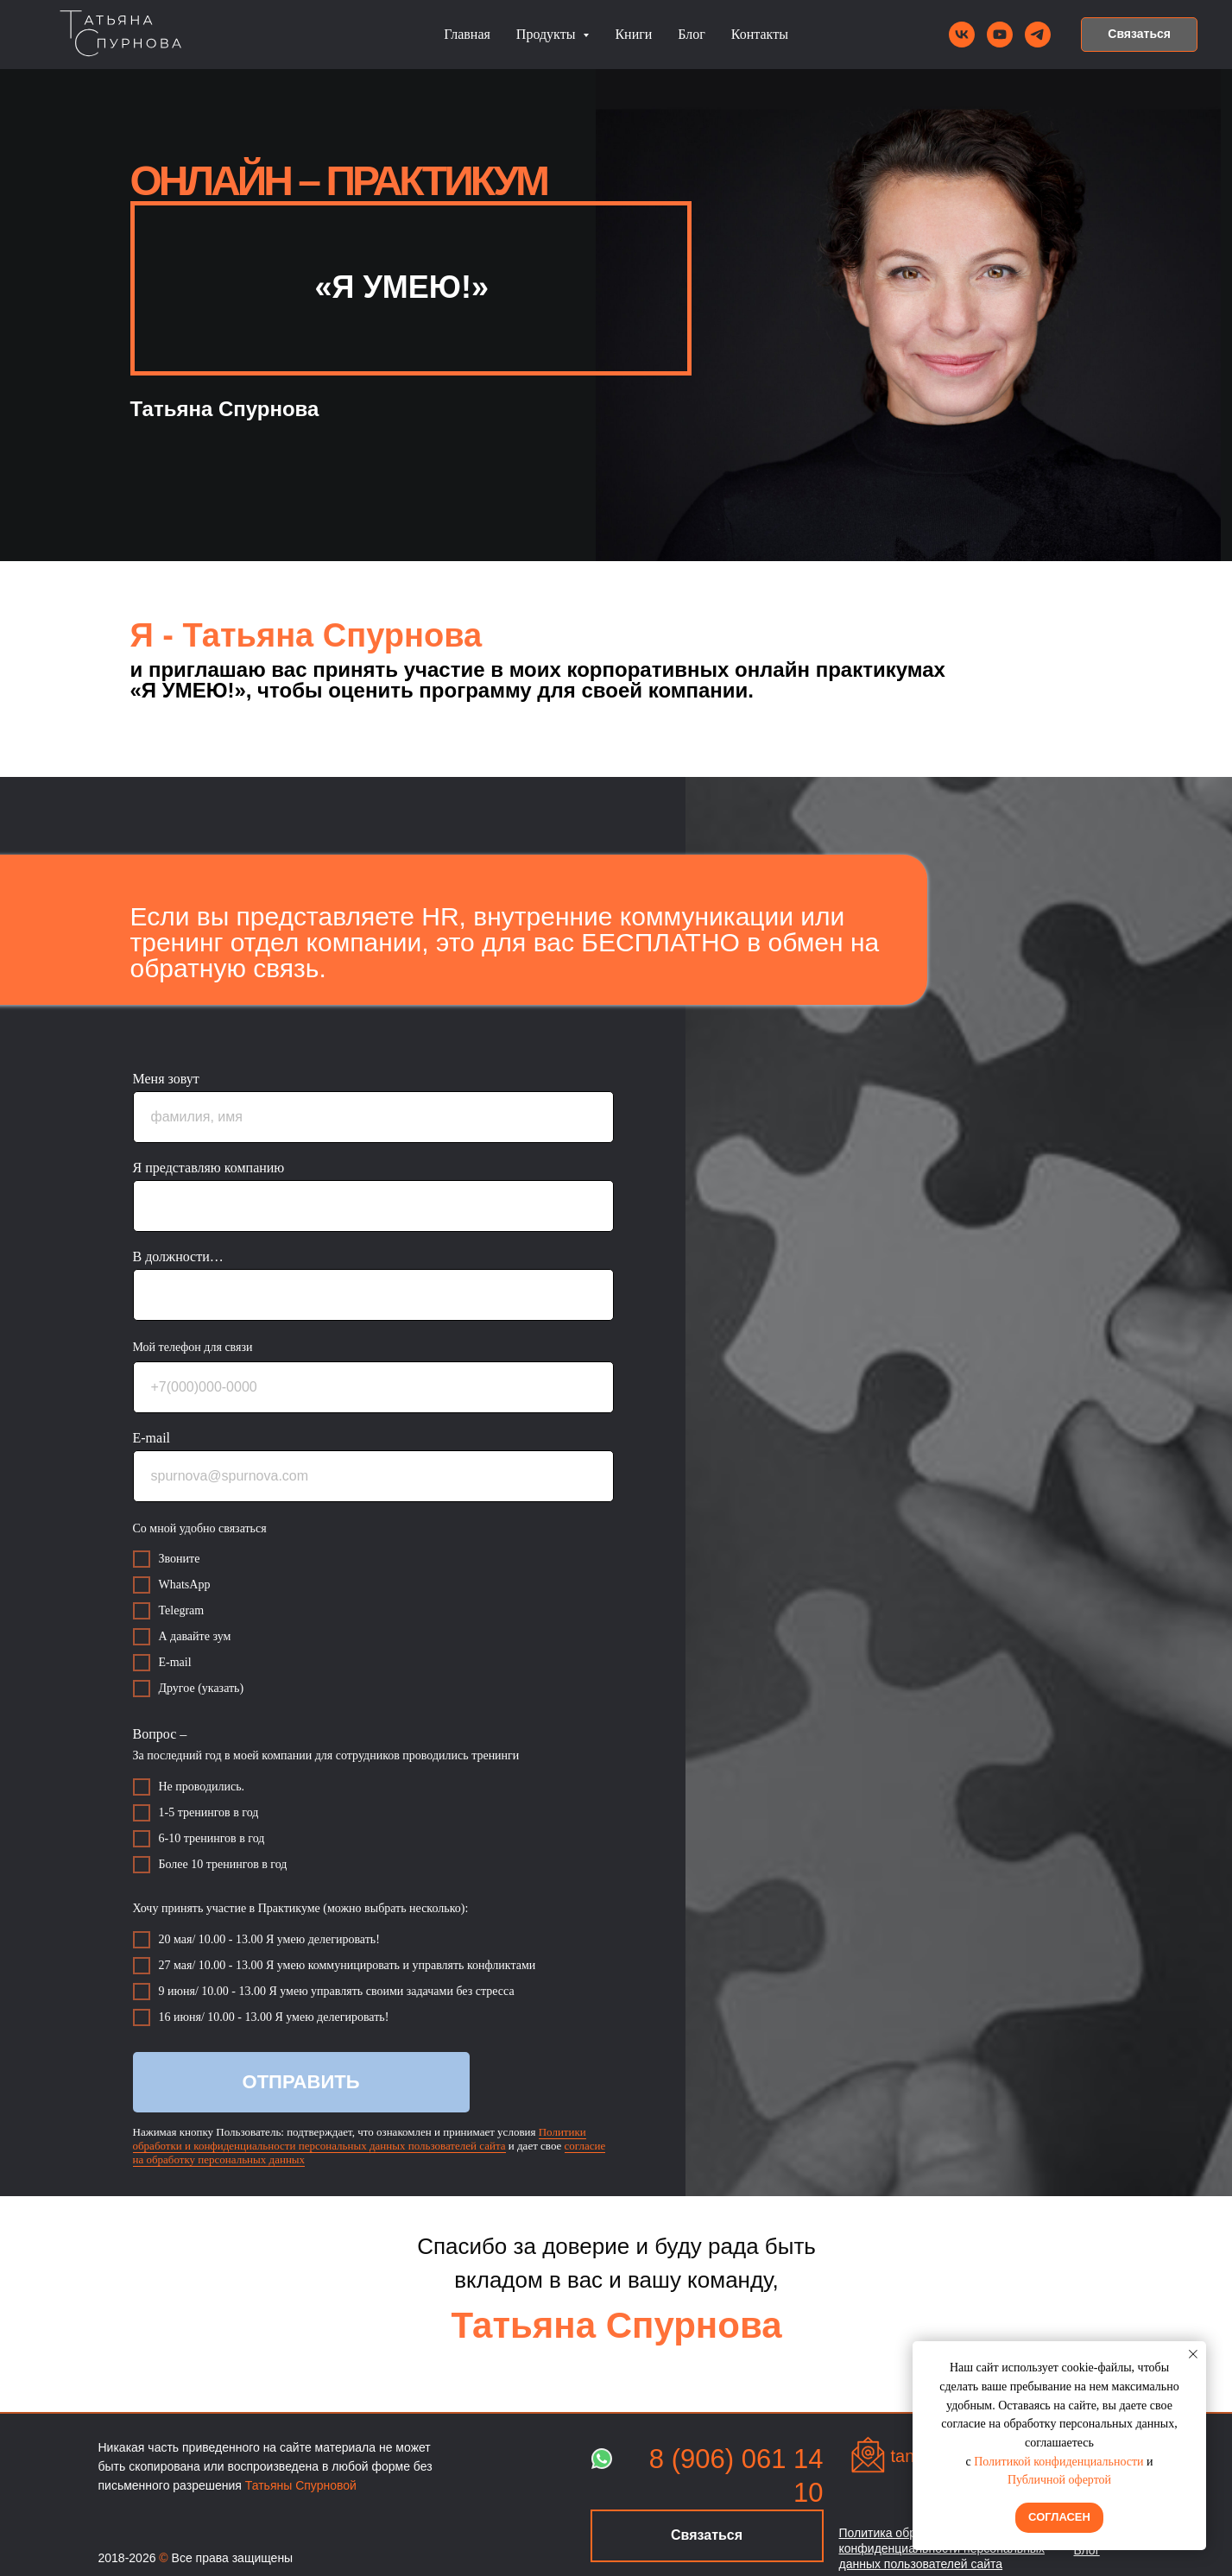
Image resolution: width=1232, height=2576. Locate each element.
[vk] (962, 34)
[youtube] (1000, 34)
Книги (633, 34)
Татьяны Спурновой (301, 2485)
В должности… (178, 1256)
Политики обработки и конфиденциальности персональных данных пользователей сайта (359, 2138)
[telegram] (1038, 34)
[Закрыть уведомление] (1193, 2354)
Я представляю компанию (209, 1167)
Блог (691, 34)
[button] (1139, 34)
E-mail (152, 1437)
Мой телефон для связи (193, 1347)
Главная (467, 34)
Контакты (759, 34)
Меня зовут (166, 1078)
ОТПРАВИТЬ (301, 2082)
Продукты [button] (547, 34)
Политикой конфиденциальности (1058, 2461)
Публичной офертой (1059, 2479)
